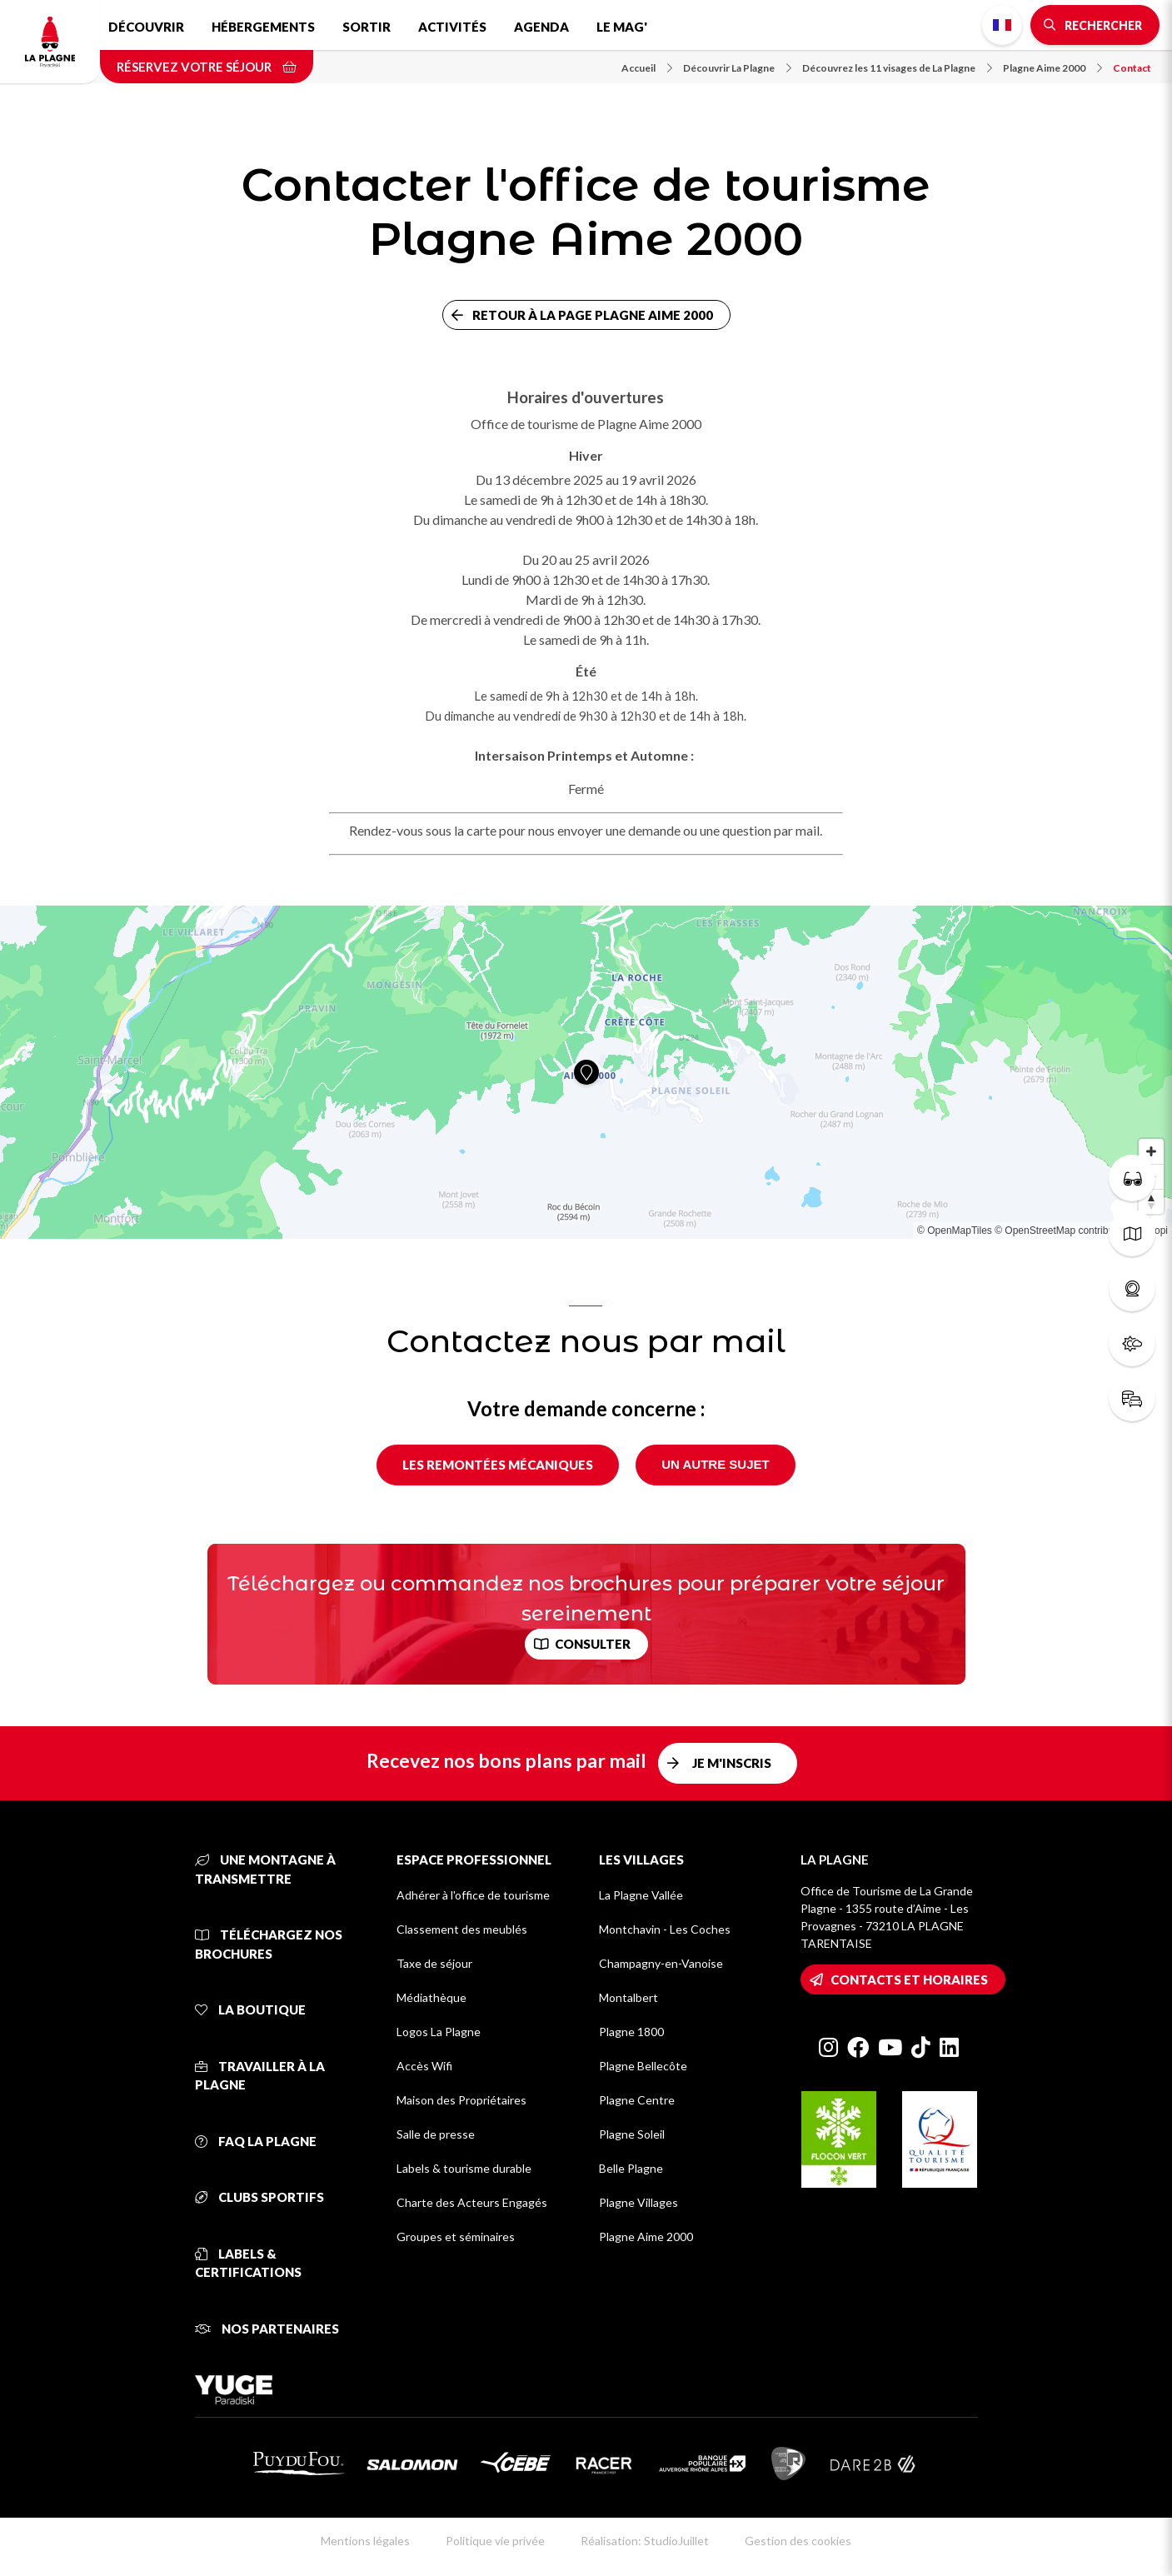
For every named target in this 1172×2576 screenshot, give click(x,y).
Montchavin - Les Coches (665, 1929)
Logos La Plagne (438, 2031)
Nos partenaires (267, 2328)
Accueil (646, 68)
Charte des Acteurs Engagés (471, 2202)
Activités (452, 26)
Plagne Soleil (632, 2134)
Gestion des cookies (798, 2541)
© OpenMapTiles (954, 1230)
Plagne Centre (637, 2100)
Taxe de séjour (434, 1963)
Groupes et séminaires (455, 2236)
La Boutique (250, 2009)
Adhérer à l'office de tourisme (473, 1895)
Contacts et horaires (909, 1979)
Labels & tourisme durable (463, 2168)
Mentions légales (365, 2541)
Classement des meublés (461, 1929)
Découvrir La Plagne (737, 68)
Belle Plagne (631, 2168)
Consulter (593, 1643)
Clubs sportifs (259, 2196)
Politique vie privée (495, 2541)
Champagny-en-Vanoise (661, 1963)
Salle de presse (435, 2134)
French (1002, 25)
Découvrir (146, 26)
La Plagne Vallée (641, 1895)
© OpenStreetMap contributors (1062, 1230)
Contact (1132, 68)
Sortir (366, 26)
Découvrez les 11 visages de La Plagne (897, 68)
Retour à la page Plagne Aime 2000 (592, 314)
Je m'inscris (731, 1762)
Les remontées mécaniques (497, 1464)
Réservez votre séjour (207, 66)
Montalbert (628, 1997)
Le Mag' (621, 26)
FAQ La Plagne (256, 2141)
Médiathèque (431, 1997)
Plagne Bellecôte (643, 2066)
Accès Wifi (424, 2066)
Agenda (541, 26)
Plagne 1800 (631, 2031)
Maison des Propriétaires (461, 2100)
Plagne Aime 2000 (1052, 68)
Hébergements (263, 26)
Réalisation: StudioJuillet (645, 2541)
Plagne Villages (638, 2202)
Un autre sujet (715, 1464)
